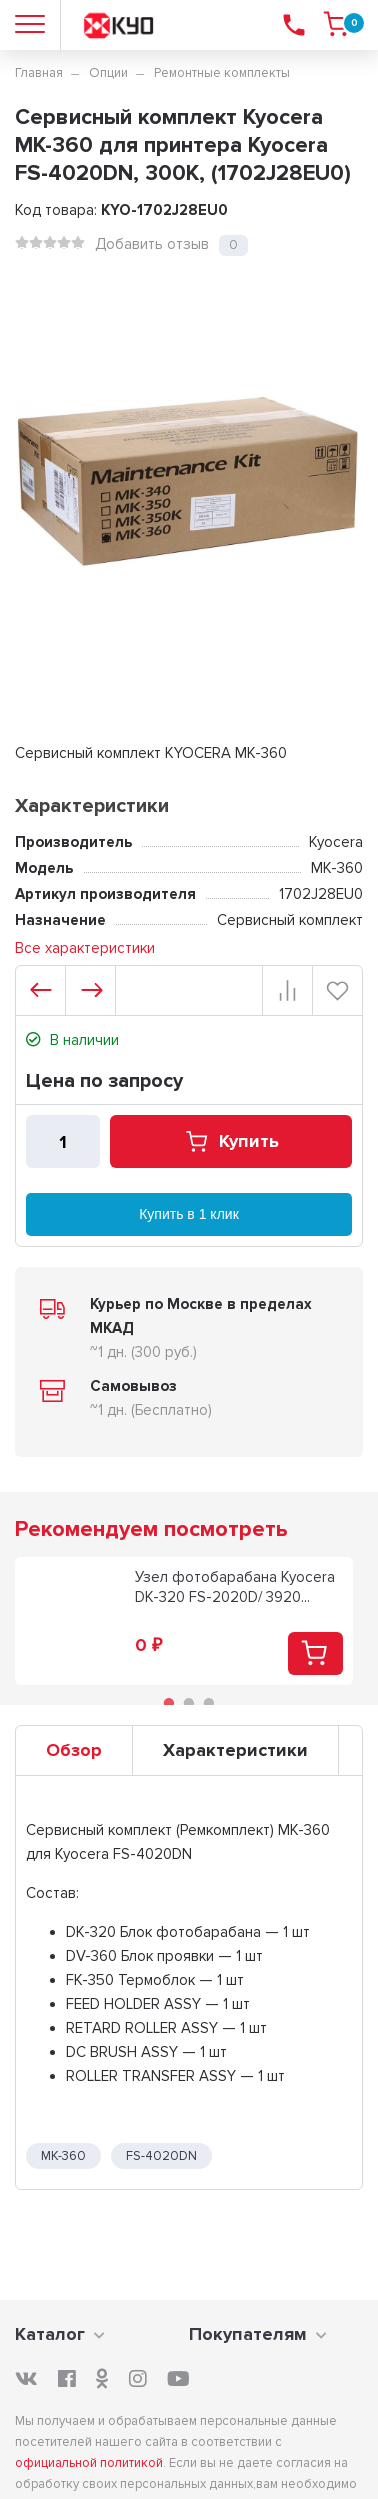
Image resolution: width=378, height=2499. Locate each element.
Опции (108, 73)
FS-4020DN (161, 2156)
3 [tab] (209, 1703)
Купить (231, 1141)
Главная (39, 73)
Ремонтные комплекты (222, 73)
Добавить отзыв (152, 244)
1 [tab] (169, 1703)
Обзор (74, 1750)
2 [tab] (189, 1703)
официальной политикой (89, 2463)
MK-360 (63, 2156)
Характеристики (235, 1750)
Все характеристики (85, 948)
